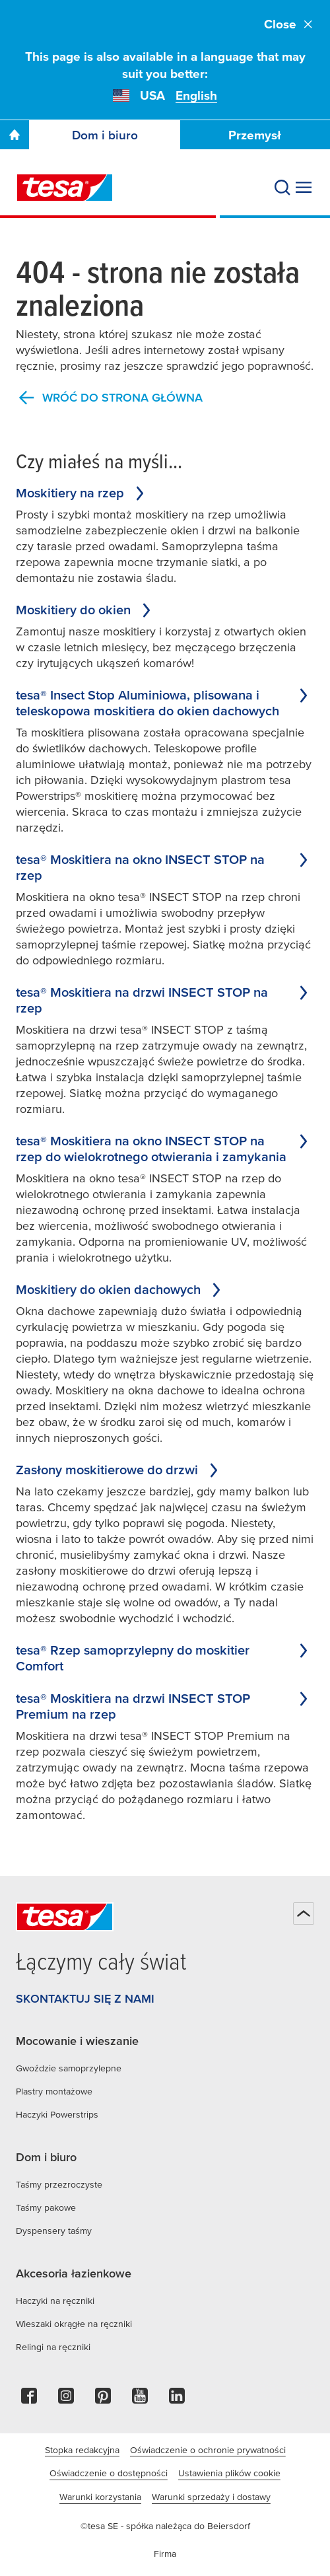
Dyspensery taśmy (54, 2230)
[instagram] (66, 2399)
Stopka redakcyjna (82, 2450)
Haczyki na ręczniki (55, 2300)
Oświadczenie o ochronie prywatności (208, 2450)
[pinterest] (103, 2399)
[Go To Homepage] (14, 134)
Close (289, 24)
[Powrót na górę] (303, 1913)
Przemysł (254, 135)
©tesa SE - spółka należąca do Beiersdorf (165, 2526)
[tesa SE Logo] (65, 187)
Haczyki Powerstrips (57, 2114)
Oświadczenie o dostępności (109, 2473)
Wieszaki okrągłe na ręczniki (74, 2323)
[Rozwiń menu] (303, 187)
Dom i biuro (105, 135)
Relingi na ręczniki (53, 2347)
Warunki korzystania (100, 2496)
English (196, 95)
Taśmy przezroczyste (59, 2184)
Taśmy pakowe (46, 2207)
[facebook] (29, 2399)
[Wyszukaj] (282, 187)
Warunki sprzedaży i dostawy (211, 2496)
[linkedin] (177, 2399)
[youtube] (140, 2399)
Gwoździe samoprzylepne (68, 2068)
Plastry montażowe (54, 2091)
